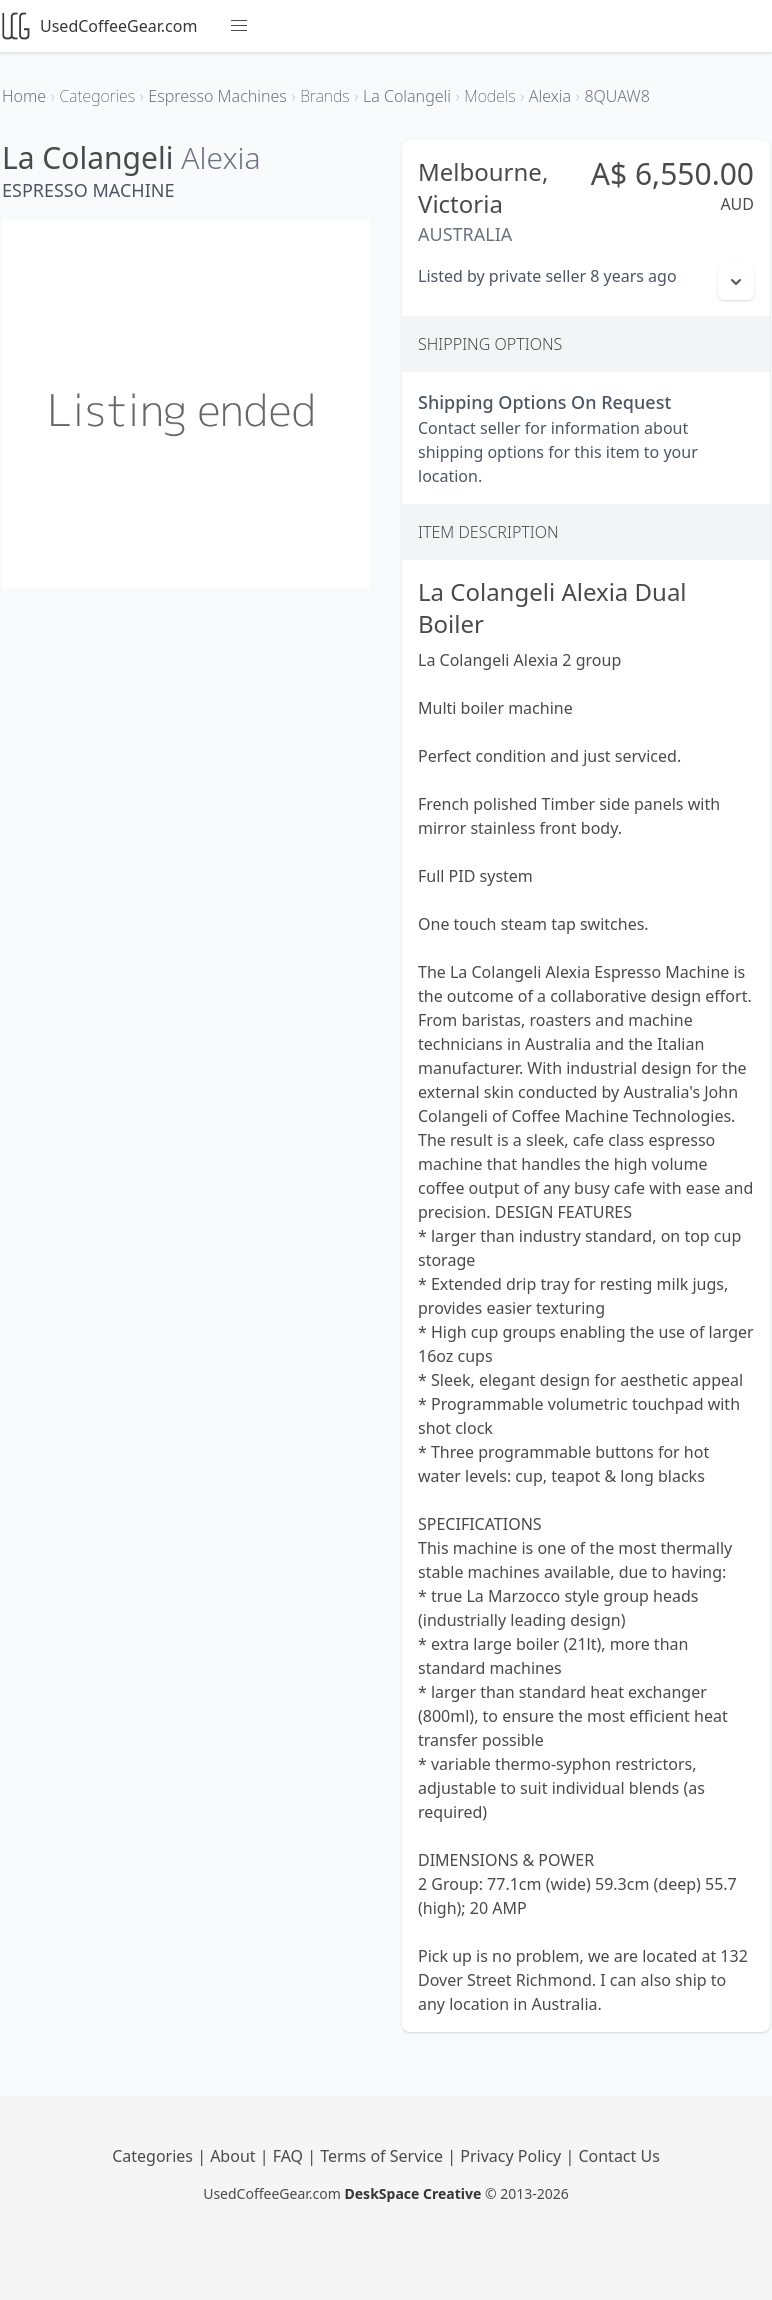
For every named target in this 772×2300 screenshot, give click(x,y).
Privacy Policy (512, 2156)
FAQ (290, 2156)
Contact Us (618, 2156)
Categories (154, 2156)
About (235, 2156)
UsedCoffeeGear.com (99, 26)
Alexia (220, 157)
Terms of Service (383, 2156)
